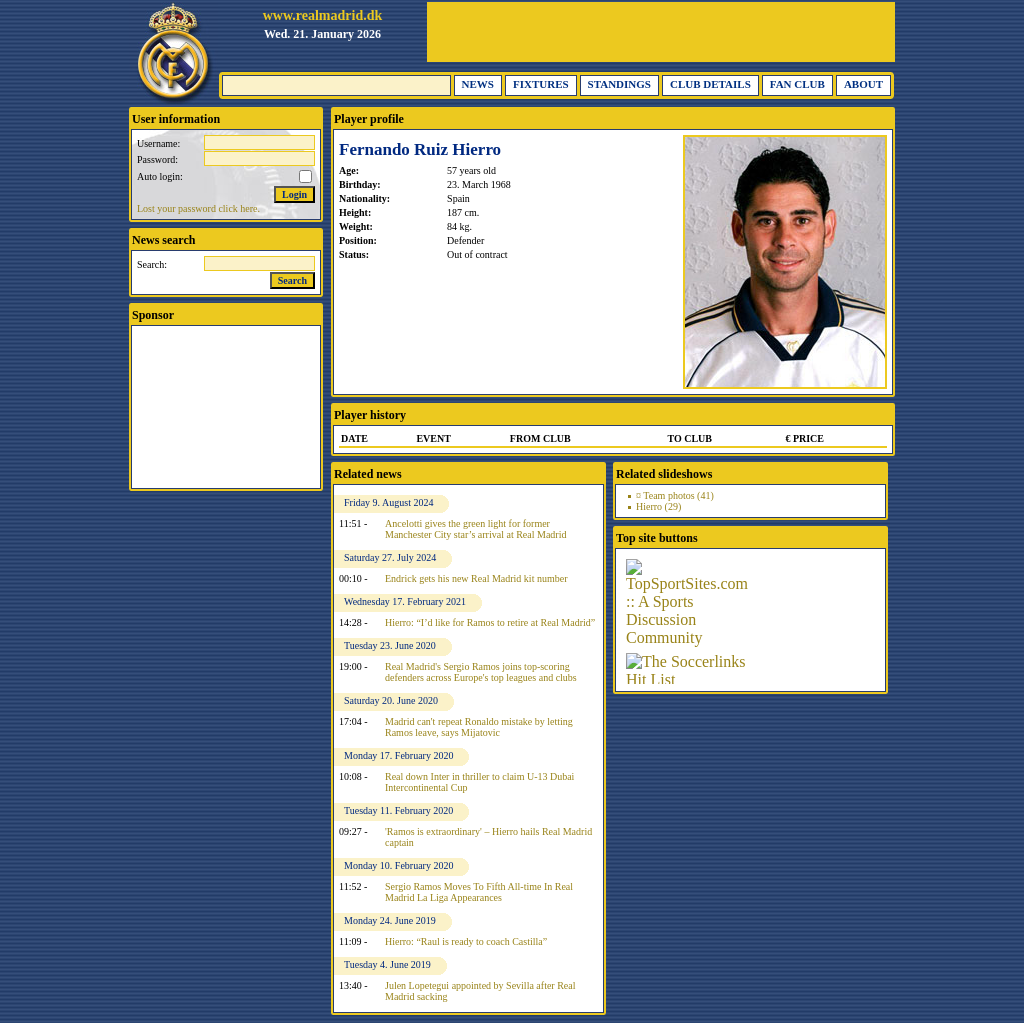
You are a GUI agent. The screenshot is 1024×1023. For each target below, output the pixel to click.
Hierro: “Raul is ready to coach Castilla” (466, 941)
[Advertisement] (661, 32)
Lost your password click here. (198, 208)
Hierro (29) (658, 506)
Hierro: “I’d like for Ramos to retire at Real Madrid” (490, 622)
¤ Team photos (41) (675, 495)
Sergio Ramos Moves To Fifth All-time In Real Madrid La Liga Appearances (479, 892)
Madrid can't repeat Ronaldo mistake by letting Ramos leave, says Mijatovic (479, 727)
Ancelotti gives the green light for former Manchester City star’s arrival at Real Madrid (475, 529)
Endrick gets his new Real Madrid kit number (476, 578)
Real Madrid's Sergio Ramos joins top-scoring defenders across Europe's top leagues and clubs (481, 672)
